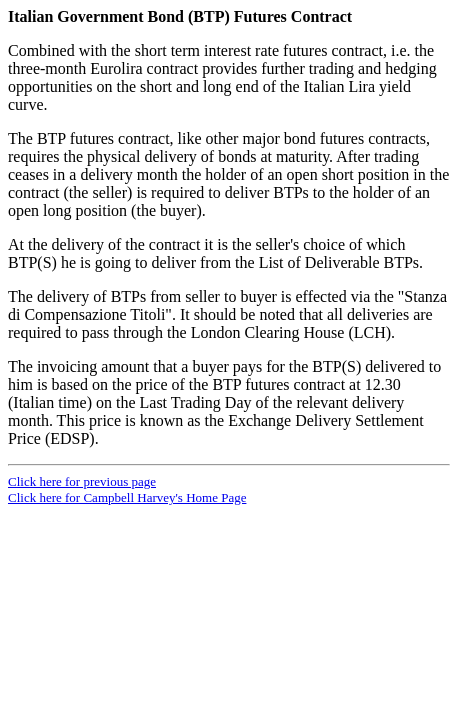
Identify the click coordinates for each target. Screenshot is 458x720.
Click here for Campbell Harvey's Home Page (127, 497)
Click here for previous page (82, 481)
